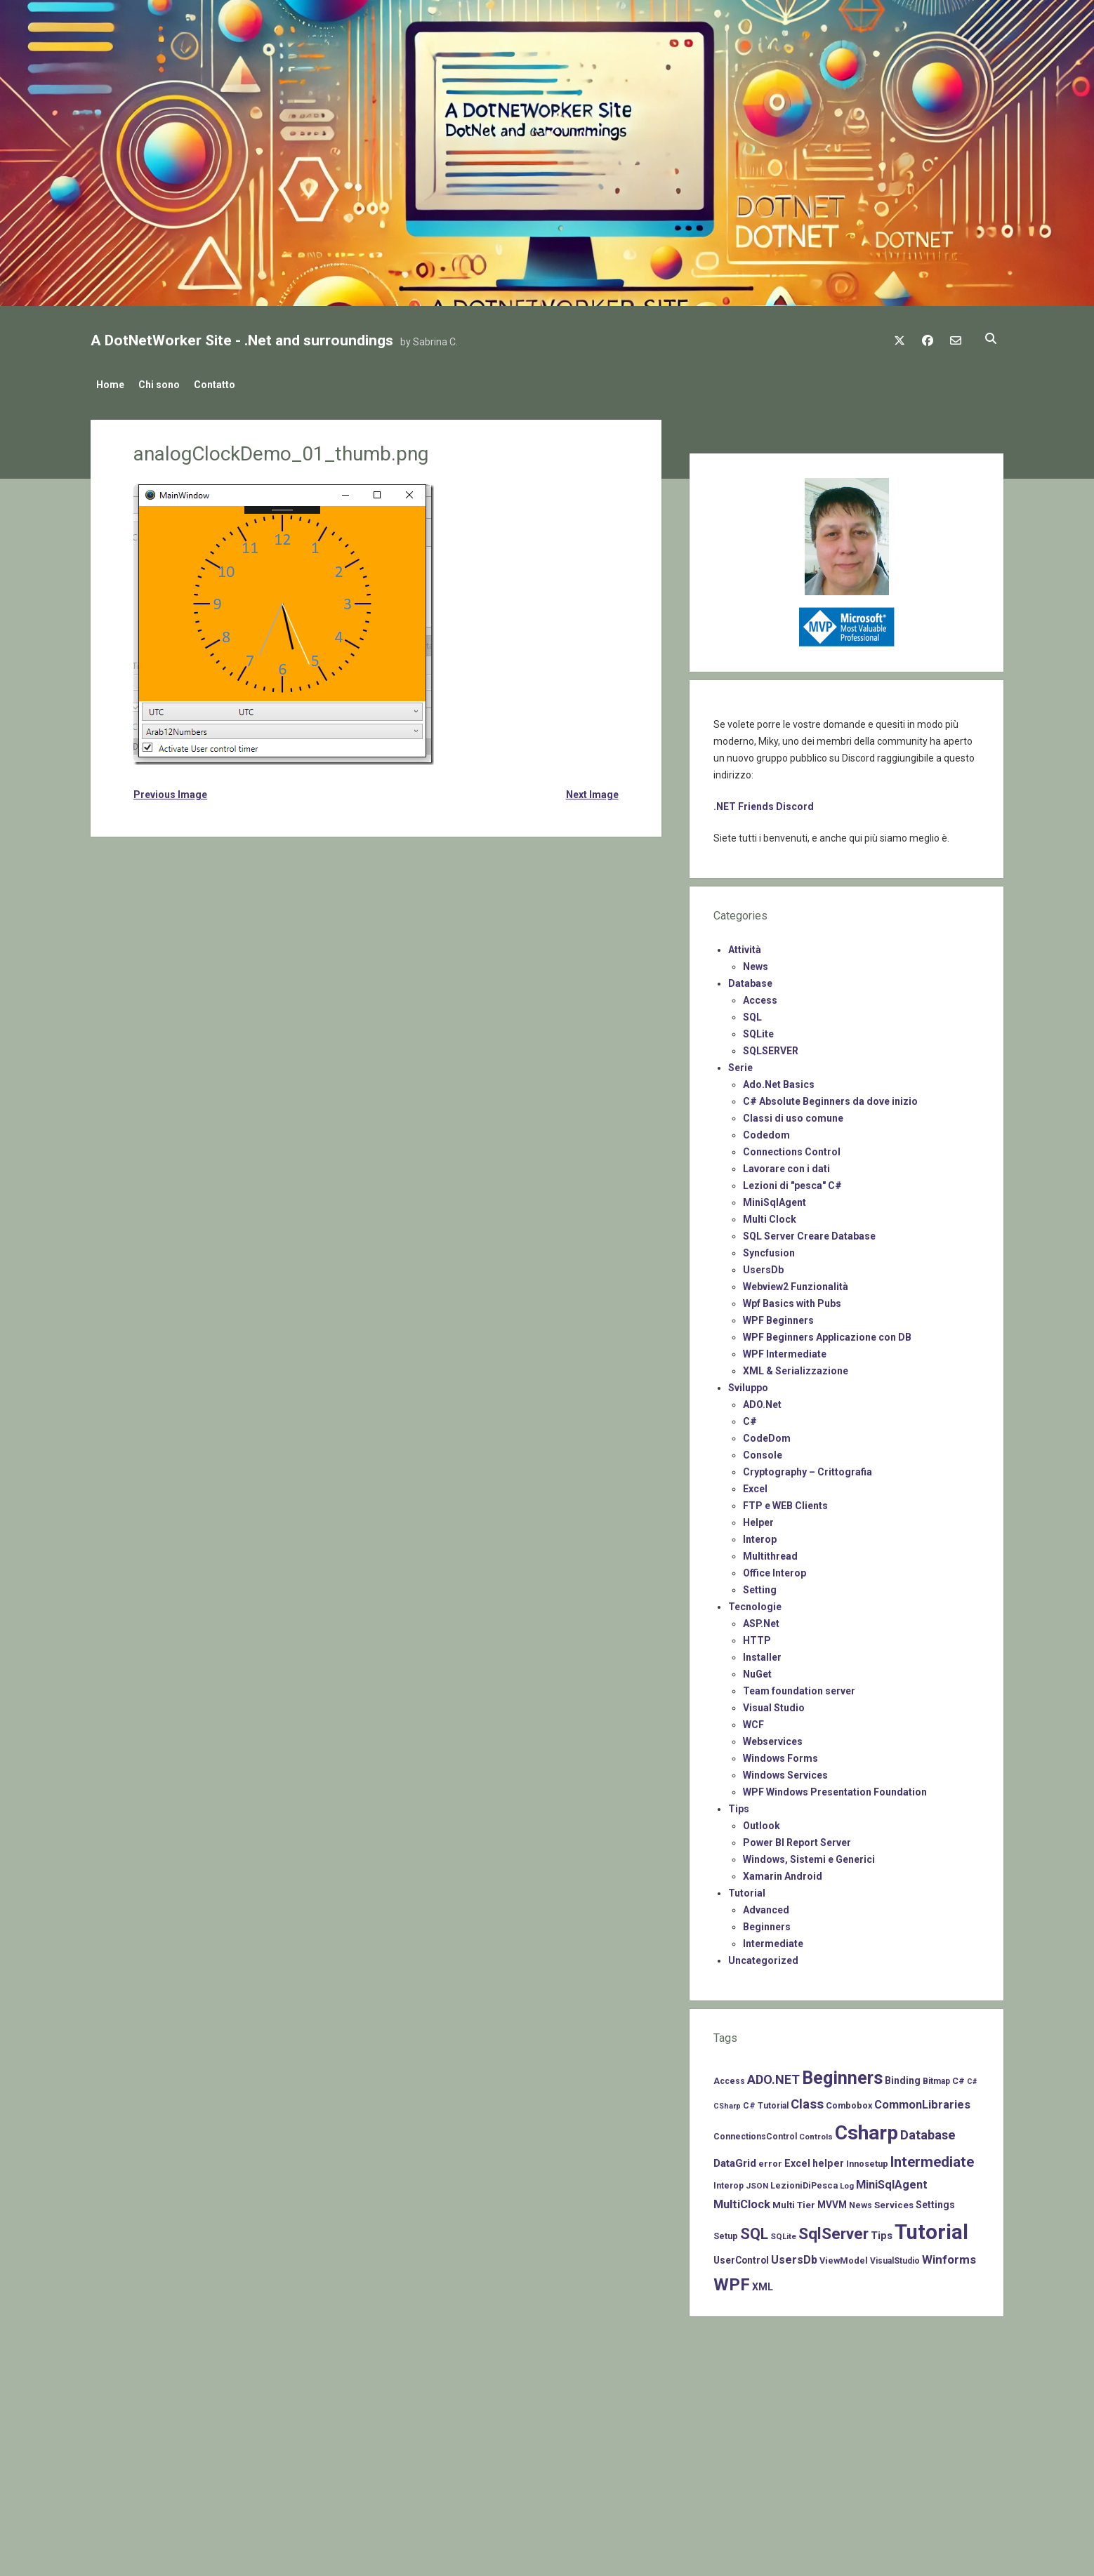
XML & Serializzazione (795, 1366)
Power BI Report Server (797, 1838)
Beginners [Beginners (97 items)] (842, 2074)
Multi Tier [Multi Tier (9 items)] (793, 2201)
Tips (738, 1804)
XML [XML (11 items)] (762, 2282)
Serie (740, 1063)
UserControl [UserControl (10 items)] (741, 2256)
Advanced (766, 1905)
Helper (758, 1518)
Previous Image (170, 790)
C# (750, 1417)
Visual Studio (774, 1703)
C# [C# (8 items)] (958, 2076)
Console (762, 1450)
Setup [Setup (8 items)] (725, 2231)
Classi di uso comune (793, 1114)
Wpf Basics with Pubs (792, 1299)
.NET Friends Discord (763, 802)
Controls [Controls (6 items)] (816, 2132)
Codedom (766, 1130)
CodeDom (767, 1434)
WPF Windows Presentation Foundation (835, 1787)
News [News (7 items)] (860, 2201)
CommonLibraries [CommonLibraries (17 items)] (922, 2100)
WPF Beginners (778, 1316)
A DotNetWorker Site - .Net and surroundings (242, 340)
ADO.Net (762, 1400)
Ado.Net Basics (779, 1080)
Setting (760, 1585)
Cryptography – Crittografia (807, 1467)
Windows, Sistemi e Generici (809, 1855)
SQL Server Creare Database (809, 1231)
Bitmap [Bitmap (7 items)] (936, 2077)
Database (750, 979)
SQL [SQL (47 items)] (754, 2229)
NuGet (757, 1669)
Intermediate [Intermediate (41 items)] (932, 2157)
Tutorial (746, 1888)
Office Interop (774, 1568)
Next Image (592, 790)
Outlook (761, 1821)
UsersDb (763, 1265)
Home (110, 384)
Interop (760, 1535)
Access (760, 996)
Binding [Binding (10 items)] (903, 2076)
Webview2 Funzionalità (795, 1282)
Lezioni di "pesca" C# (792, 1181)
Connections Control (792, 1147)
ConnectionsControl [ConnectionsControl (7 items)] (755, 2132)
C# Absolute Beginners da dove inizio (830, 1097)
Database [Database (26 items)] (928, 2130)
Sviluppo (748, 1383)
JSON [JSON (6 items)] (757, 2181)
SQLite (758, 1029)
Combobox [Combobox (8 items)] (849, 2101)
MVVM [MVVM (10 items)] (832, 2200)
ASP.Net (761, 1619)
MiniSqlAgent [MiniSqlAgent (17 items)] (892, 2180)
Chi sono (166, 384)
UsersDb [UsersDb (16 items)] (794, 2255)
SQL (752, 1012)
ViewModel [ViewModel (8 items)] (843, 2256)
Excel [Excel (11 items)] (797, 2159)
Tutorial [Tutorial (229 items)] (931, 2228)
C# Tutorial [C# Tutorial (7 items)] (766, 2101)
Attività (744, 945)
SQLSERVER (770, 1046)
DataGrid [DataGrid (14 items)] (734, 2159)
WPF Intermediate (784, 1349)
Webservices (773, 1737)
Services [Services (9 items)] (894, 2201)
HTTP (757, 1636)
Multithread (770, 1552)
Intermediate (773, 1939)
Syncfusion (769, 1248)
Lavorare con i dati (786, 1164)
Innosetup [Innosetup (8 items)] (867, 2159)
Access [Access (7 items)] (729, 2077)
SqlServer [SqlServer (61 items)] (833, 2229)
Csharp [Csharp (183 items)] (866, 2128)
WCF (753, 1720)
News (755, 962)
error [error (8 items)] (770, 2159)
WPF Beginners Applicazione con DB (827, 1333)
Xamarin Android (782, 1872)
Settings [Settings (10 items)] (935, 2200)
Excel (755, 1484)
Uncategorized (763, 1956)
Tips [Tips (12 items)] (881, 2231)
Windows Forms (780, 1754)
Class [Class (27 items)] (807, 2100)
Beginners (767, 1922)
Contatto (228, 384)
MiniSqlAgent (774, 1198)
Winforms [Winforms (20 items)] (949, 2255)
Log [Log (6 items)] (847, 2181)
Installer (762, 1653)
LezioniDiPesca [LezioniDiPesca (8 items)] (804, 2181)
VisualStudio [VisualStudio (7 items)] (895, 2257)
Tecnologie (755, 1602)
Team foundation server (799, 1686)
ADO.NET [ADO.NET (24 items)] (773, 2075)
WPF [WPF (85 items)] (731, 2280)
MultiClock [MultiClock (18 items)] (741, 2200)
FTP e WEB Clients (785, 1501)
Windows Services (785, 1771)
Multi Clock (769, 1215)
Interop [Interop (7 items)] (728, 2181)
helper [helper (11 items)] (828, 2159)
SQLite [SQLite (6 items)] (783, 2232)
